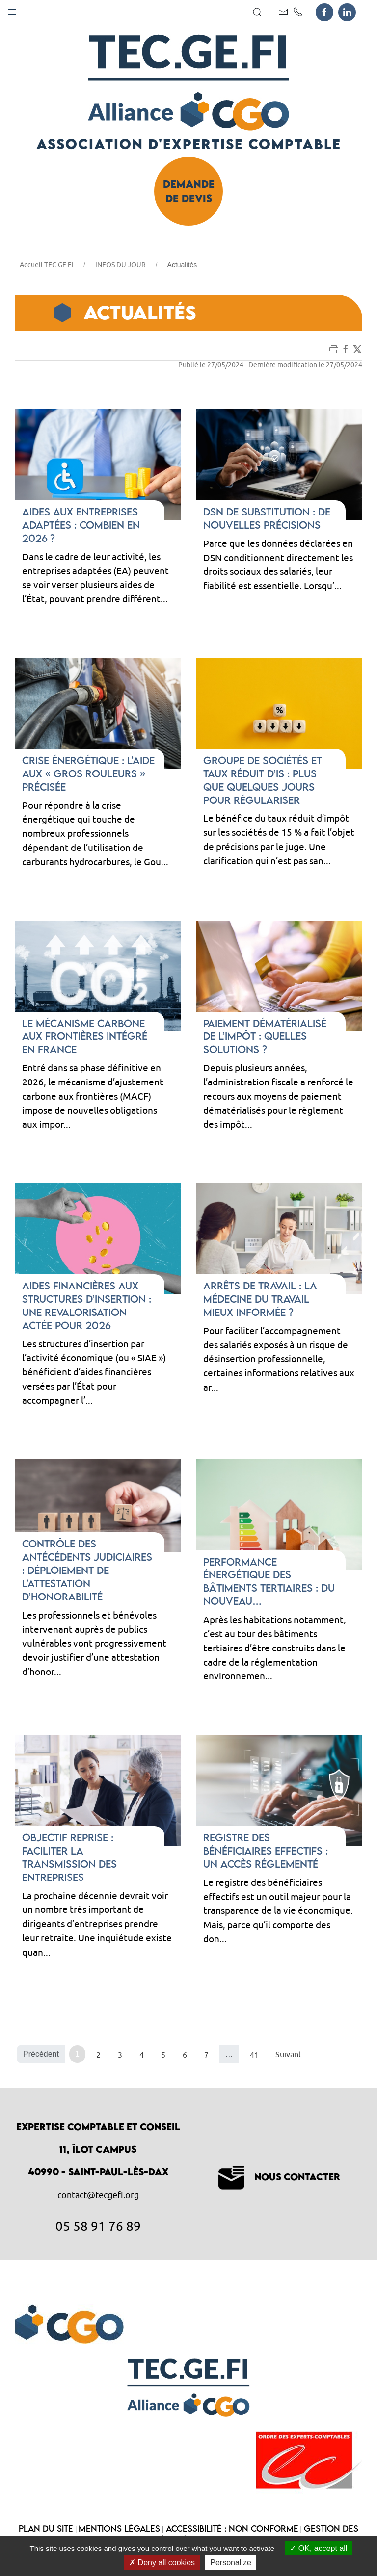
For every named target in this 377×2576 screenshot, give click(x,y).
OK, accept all (318, 2548)
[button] (12, 9)
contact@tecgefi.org (98, 2195)
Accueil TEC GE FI (47, 265)
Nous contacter (279, 2176)
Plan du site (46, 2529)
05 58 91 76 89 (98, 2225)
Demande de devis (189, 191)
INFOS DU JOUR (120, 265)
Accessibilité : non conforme (232, 2529)
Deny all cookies (162, 2562)
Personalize (230, 2562)
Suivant (288, 2054)
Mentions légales (119, 2529)
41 (254, 2054)
